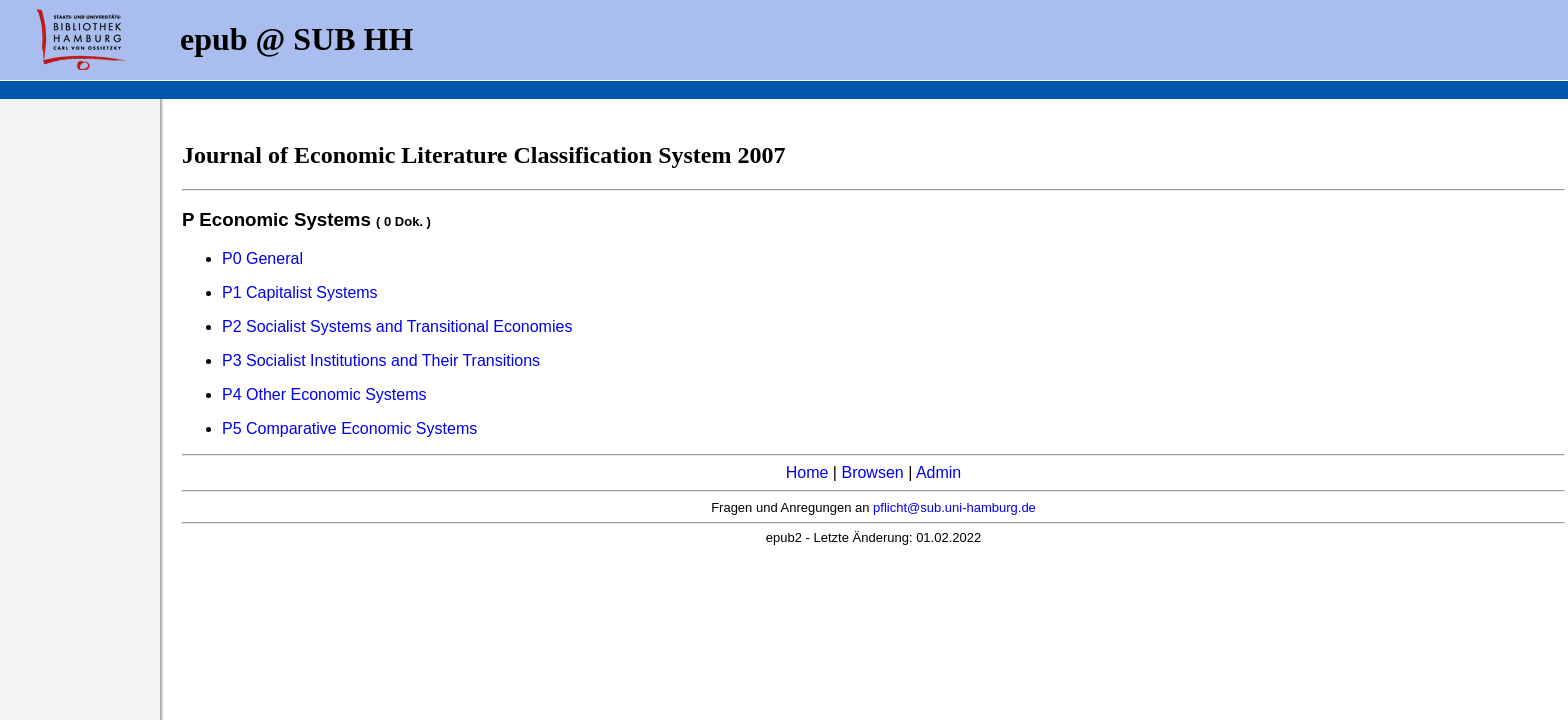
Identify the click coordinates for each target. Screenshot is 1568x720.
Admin (938, 472)
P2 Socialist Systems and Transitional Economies (397, 326)
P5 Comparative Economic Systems (349, 428)
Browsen (872, 472)
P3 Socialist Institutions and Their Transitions (381, 360)
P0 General (262, 258)
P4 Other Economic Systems (324, 394)
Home (807, 472)
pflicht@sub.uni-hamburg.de (954, 507)
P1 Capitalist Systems (300, 292)
